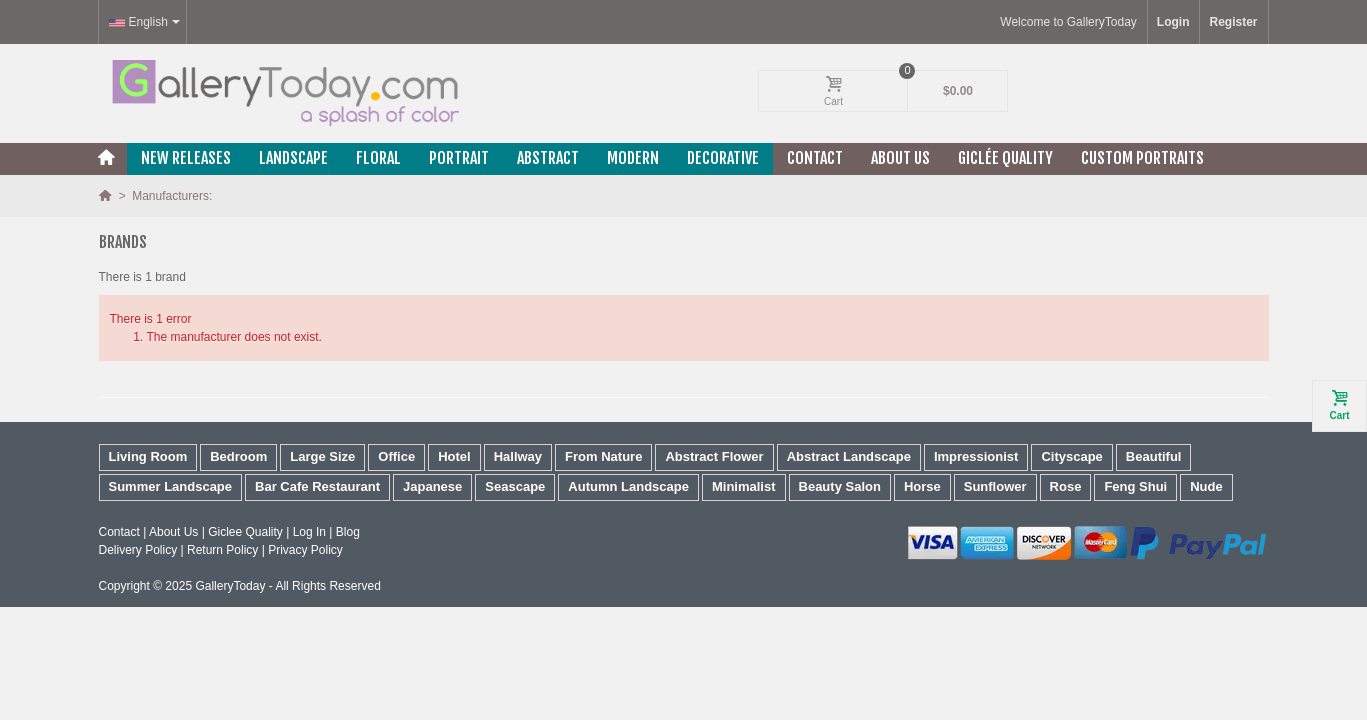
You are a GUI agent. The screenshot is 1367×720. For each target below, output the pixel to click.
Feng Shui (1135, 486)
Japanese (432, 486)
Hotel (454, 456)
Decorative (723, 158)
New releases (186, 158)
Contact (815, 158)
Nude (1206, 486)
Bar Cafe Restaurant (317, 486)
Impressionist (976, 456)
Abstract (548, 158)
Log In (309, 532)
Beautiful (1154, 456)
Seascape (515, 486)
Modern (633, 158)
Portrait (459, 158)
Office (396, 456)
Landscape (293, 158)
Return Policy (222, 550)
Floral (378, 158)
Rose (1066, 486)
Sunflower (995, 486)
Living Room (148, 456)
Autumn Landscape (628, 486)
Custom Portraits (1142, 158)
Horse (922, 486)
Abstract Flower (714, 456)
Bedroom (238, 456)
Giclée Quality (1005, 158)
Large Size (322, 456)
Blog (348, 532)
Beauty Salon (840, 486)
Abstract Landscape (849, 456)
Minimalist (744, 486)
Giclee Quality (245, 532)
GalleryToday (230, 586)
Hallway (518, 456)
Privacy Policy (305, 550)
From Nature (603, 456)
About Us (900, 158)
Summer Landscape (171, 486)
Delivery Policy (138, 550)
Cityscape (1071, 456)
